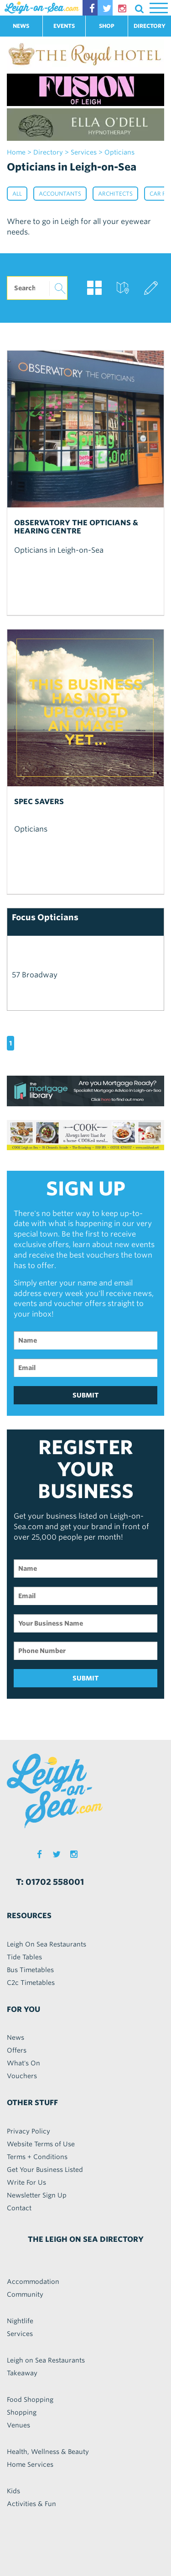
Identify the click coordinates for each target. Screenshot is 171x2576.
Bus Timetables (30, 1969)
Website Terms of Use (41, 2144)
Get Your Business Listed (45, 2169)
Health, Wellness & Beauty (48, 2451)
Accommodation (33, 2281)
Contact (19, 2208)
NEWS (21, 25)
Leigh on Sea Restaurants (46, 2360)
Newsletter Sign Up (37, 2195)
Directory (48, 152)
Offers (16, 2050)
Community (25, 2294)
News (15, 2037)
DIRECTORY (150, 25)
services (84, 152)
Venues (18, 2425)
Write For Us (26, 2182)
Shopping (21, 2412)
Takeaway (22, 2373)
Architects (115, 193)
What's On (23, 2063)
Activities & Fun (31, 2503)
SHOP (106, 25)
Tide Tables (24, 1957)
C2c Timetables (31, 1982)
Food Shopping (30, 2399)
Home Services (30, 2464)
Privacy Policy (28, 2131)
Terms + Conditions (37, 2156)
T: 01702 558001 (50, 1882)
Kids (13, 2491)
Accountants (60, 193)
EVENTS (64, 25)
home (16, 152)
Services (20, 2333)
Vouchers (22, 2076)
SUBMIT (86, 1395)
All (17, 193)
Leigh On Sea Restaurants (46, 1944)
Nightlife (20, 2321)
